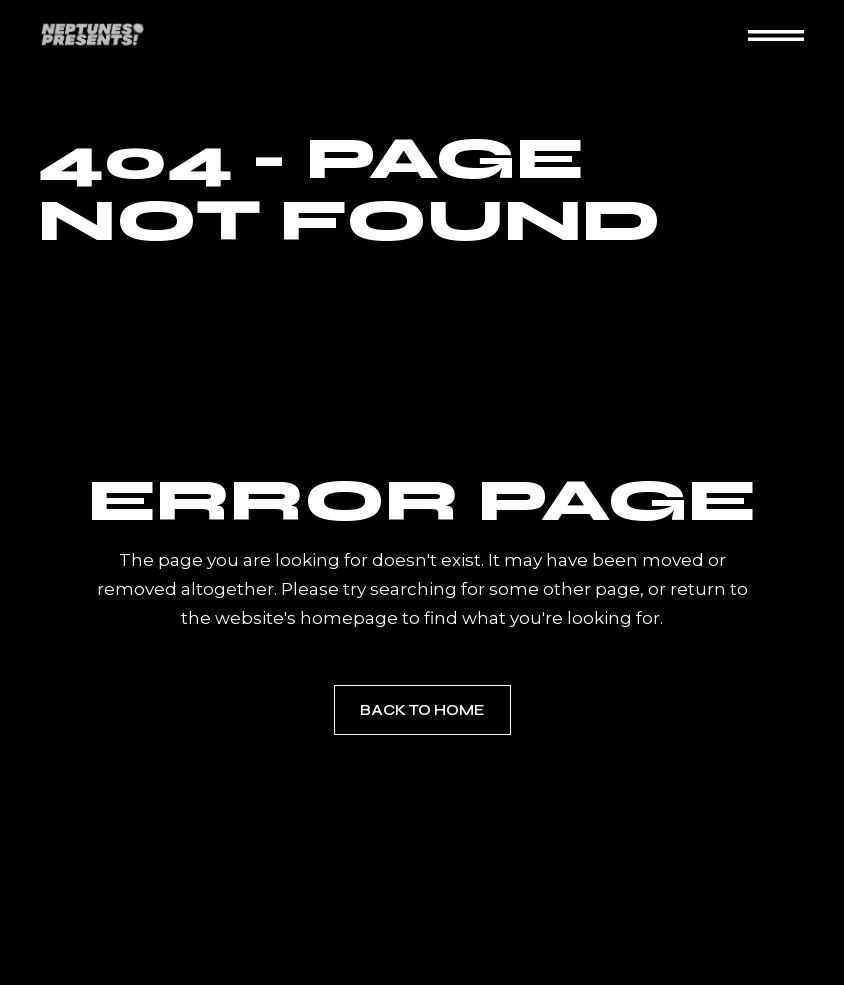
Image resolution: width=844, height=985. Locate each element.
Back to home (422, 710)
